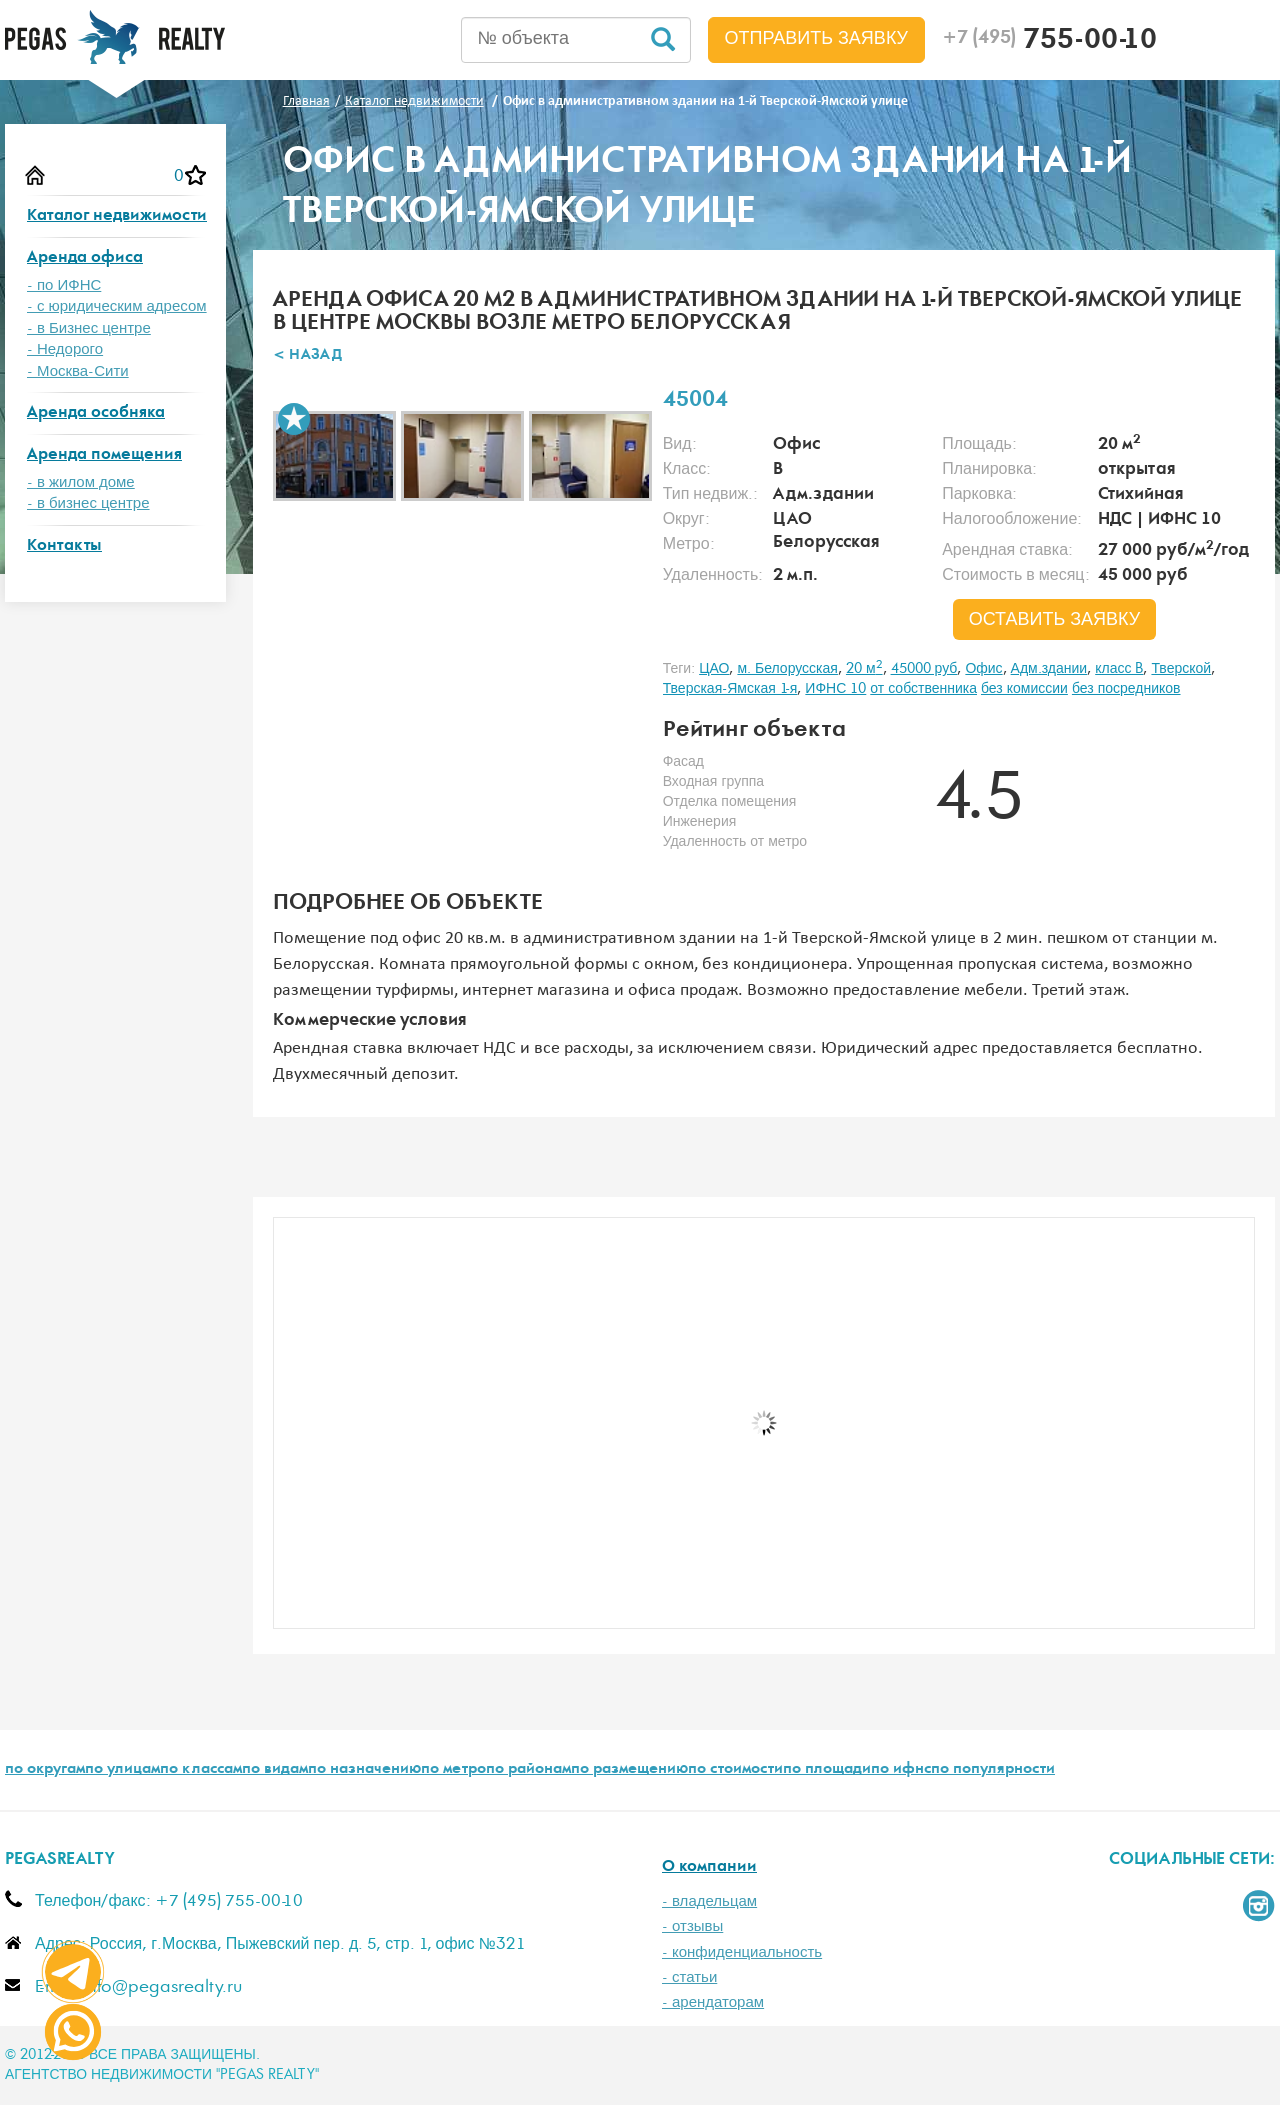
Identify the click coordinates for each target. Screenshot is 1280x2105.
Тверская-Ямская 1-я (730, 689)
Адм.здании (1049, 669)
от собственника (923, 689)
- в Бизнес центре (89, 328)
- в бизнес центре (88, 503)
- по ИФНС (64, 285)
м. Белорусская (787, 669)
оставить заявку (1055, 620)
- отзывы (692, 1926)
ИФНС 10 (835, 689)
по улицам (122, 1770)
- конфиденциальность (742, 1952)
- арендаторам (713, 2002)
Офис (983, 669)
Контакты (64, 546)
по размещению (629, 1770)
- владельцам (709, 1901)
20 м (864, 669)
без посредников (1126, 689)
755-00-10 (1049, 42)
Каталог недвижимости (117, 216)
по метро (453, 1770)
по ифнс (901, 1770)
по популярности (993, 1770)
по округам (45, 1770)
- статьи (689, 1977)
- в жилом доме (81, 482)
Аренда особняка (96, 413)
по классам (201, 1770)
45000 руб (924, 669)
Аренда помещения (104, 455)
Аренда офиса (85, 258)
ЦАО (714, 669)
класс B (1119, 669)
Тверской (1181, 669)
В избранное (294, 419)
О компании (709, 1867)
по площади (827, 1770)
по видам (275, 1770)
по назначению (364, 1770)
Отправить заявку (817, 39)
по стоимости (735, 1770)
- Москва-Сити (78, 371)
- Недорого (65, 349)
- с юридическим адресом (117, 306)
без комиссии (1024, 689)
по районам (528, 1770)
